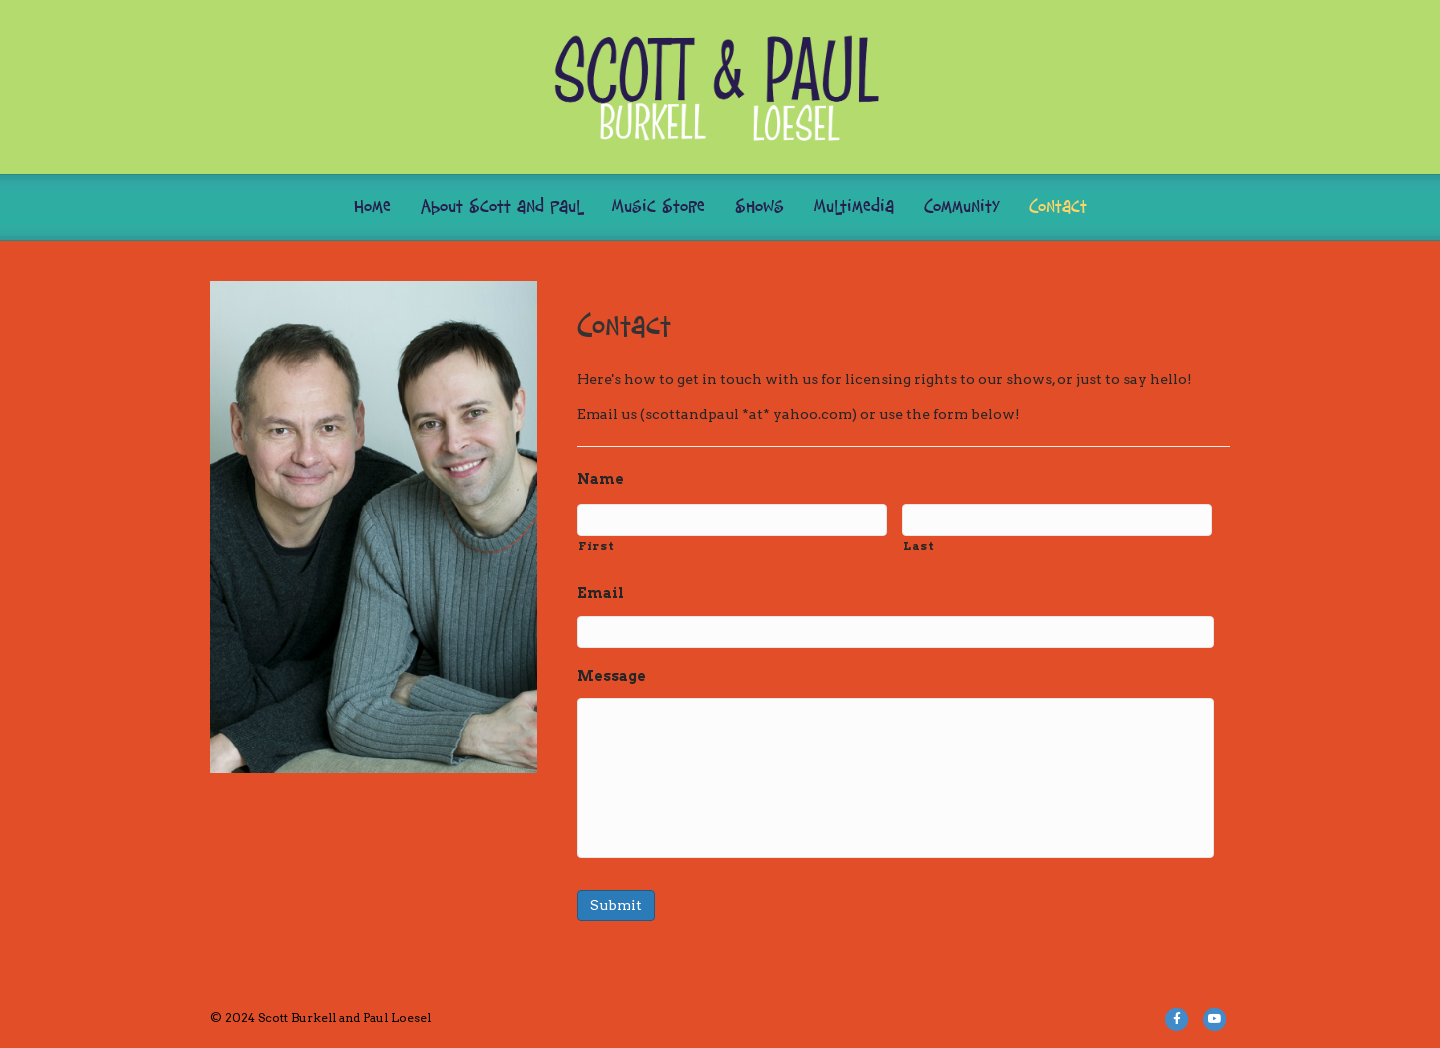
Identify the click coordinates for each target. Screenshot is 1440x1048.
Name (600, 479)
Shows (759, 207)
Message (611, 676)
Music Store (658, 207)
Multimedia (854, 207)
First (596, 546)
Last (919, 546)
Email (600, 593)
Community (961, 207)
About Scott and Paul (501, 207)
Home (372, 207)
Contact (1058, 207)
